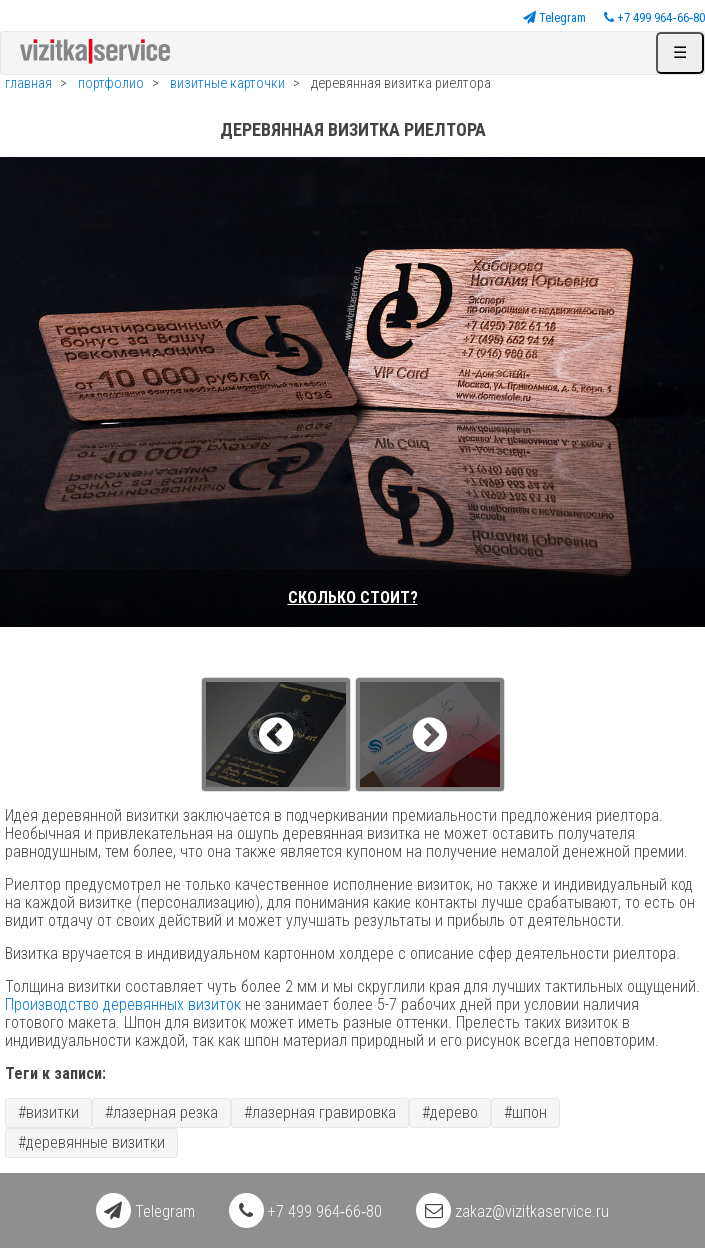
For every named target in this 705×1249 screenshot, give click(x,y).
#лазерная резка (161, 1112)
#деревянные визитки (91, 1142)
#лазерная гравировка (320, 1112)
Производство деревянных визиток (123, 1004)
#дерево (450, 1112)
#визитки (48, 1112)
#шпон (525, 1112)
